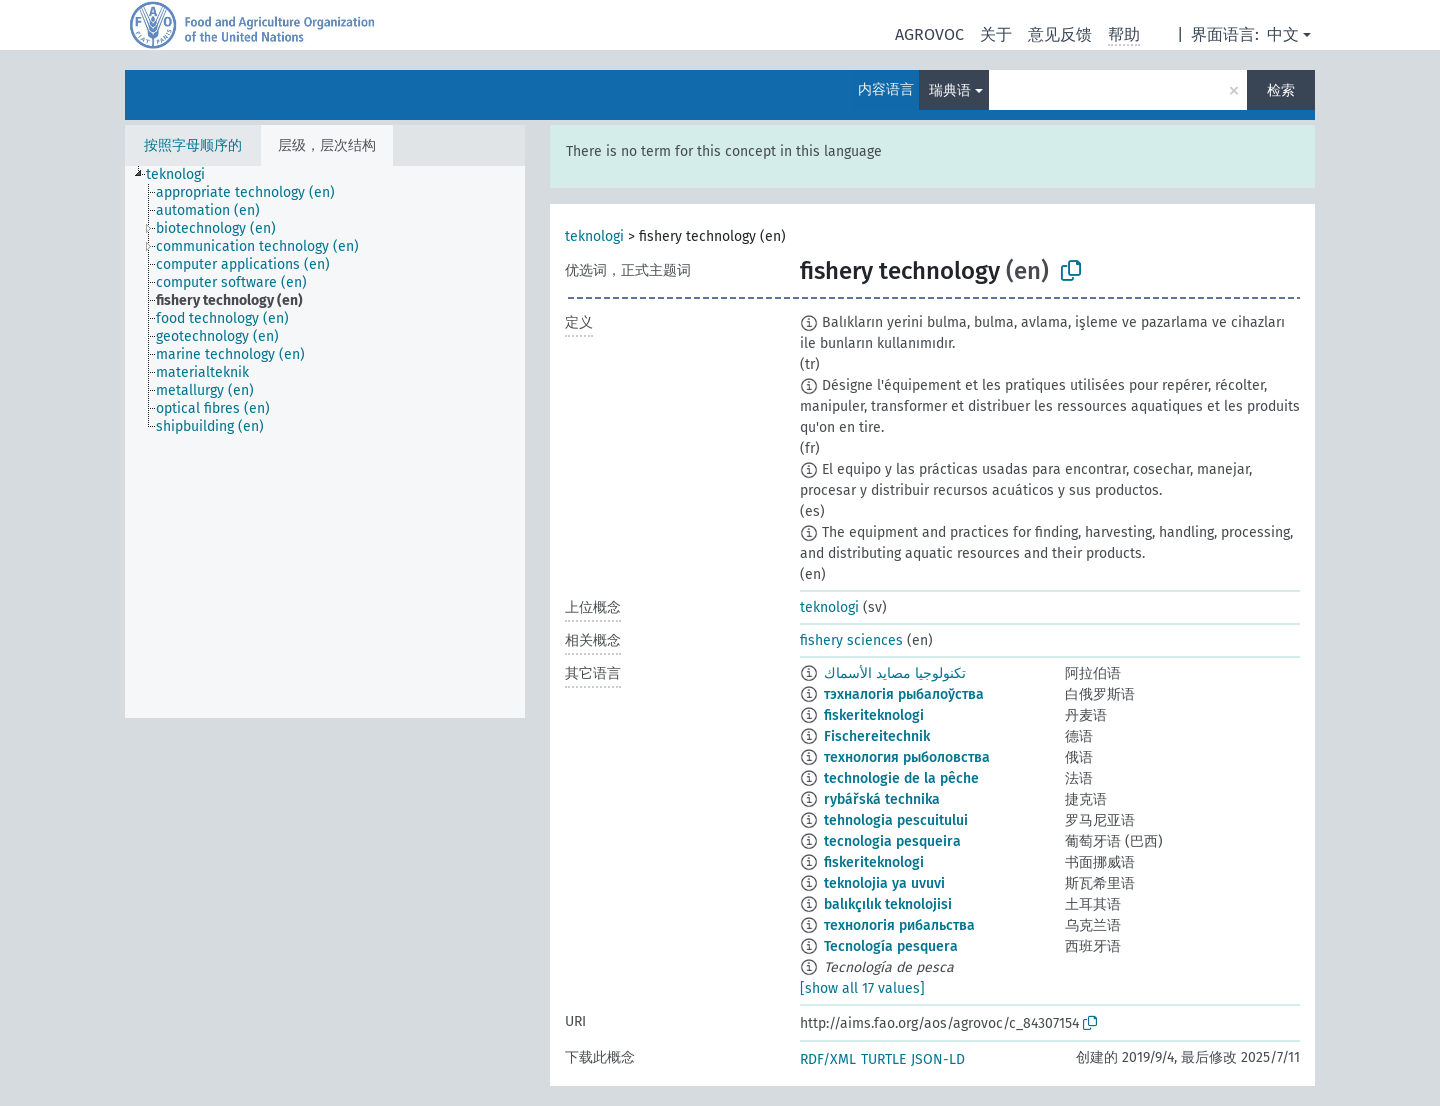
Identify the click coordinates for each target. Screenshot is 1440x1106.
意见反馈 (1060, 34)
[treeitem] (184, 175)
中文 (1283, 34)
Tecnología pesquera (891, 946)
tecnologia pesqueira (892, 841)
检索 (1281, 90)
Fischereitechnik (877, 736)
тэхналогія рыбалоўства (904, 694)
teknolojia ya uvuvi (884, 883)
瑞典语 (950, 90)
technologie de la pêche (901, 778)
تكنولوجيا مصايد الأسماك (895, 673)
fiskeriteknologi (874, 715)
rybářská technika (882, 799)
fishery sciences (851, 640)
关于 (996, 34)
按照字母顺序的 (193, 145)
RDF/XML (828, 1059)
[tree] (325, 442)
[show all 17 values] (862, 988)
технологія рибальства (899, 925)
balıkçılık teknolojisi (888, 904)
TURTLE (883, 1059)
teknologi (594, 236)
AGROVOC (929, 34)
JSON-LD (938, 1059)
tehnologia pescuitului (896, 820)
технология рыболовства (907, 757)
